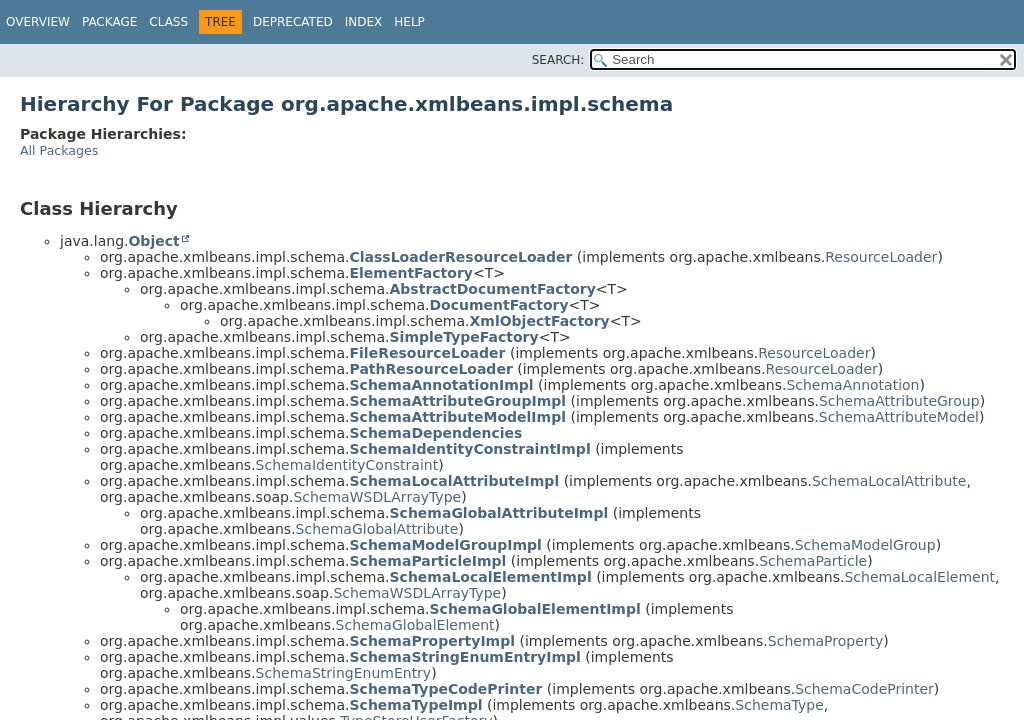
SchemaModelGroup (865, 545)
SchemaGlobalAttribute (377, 529)
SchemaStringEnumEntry (344, 673)
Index (364, 22)
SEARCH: (558, 60)
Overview (38, 22)
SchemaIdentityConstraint (347, 465)
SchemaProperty (826, 641)
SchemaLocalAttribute (889, 481)
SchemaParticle (813, 561)
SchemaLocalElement (919, 577)
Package (109, 22)
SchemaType (779, 705)
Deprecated (293, 22)
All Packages (59, 150)
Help (409, 22)
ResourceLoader (881, 257)
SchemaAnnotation (852, 385)
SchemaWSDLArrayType (377, 497)
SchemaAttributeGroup (899, 401)
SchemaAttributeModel (899, 417)
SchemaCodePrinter (864, 689)
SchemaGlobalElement (415, 625)
